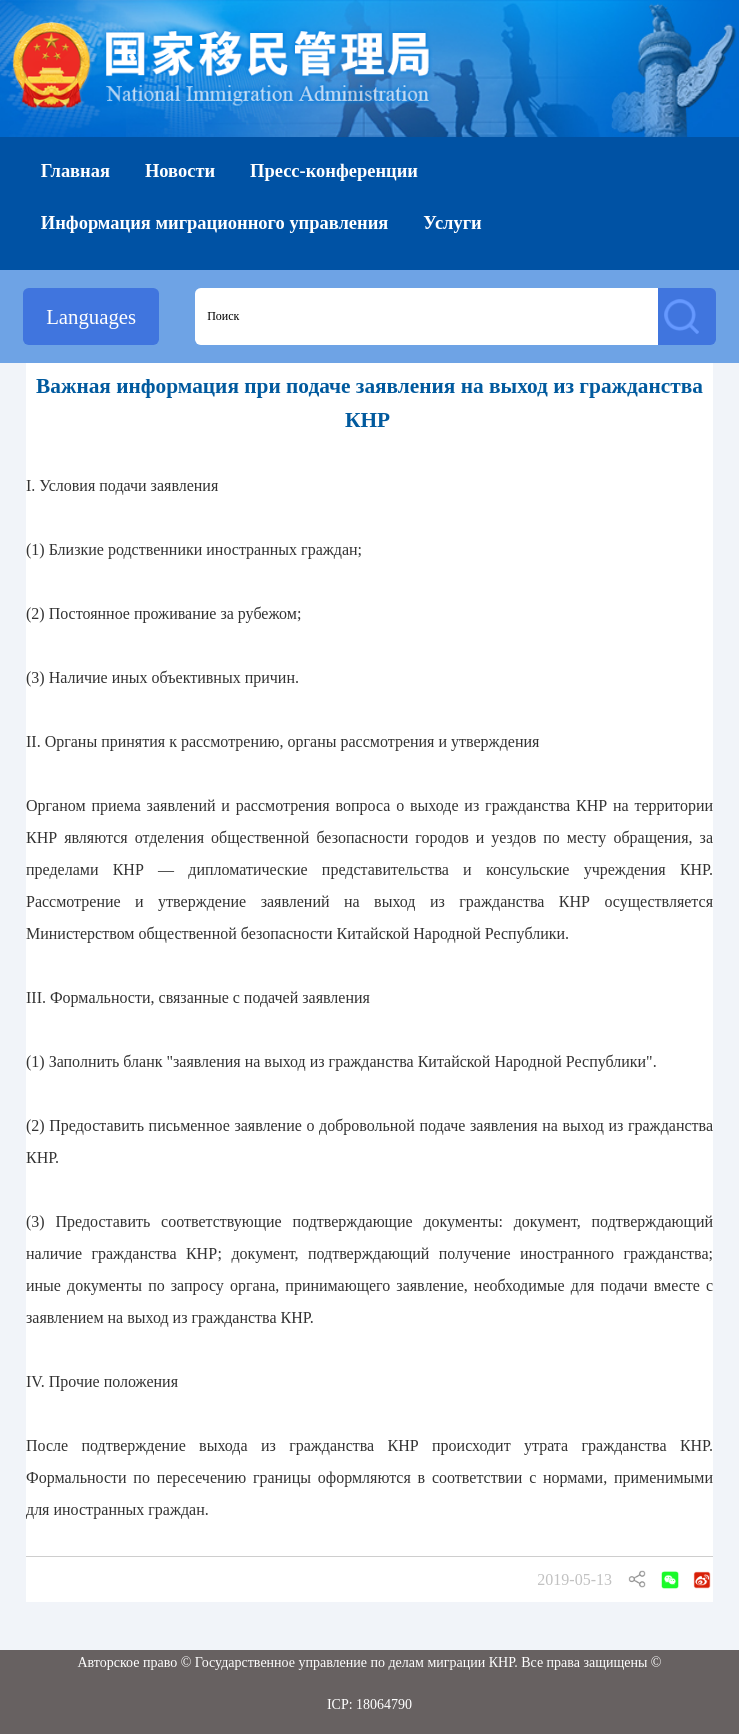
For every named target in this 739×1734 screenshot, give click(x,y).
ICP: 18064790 (369, 1704)
